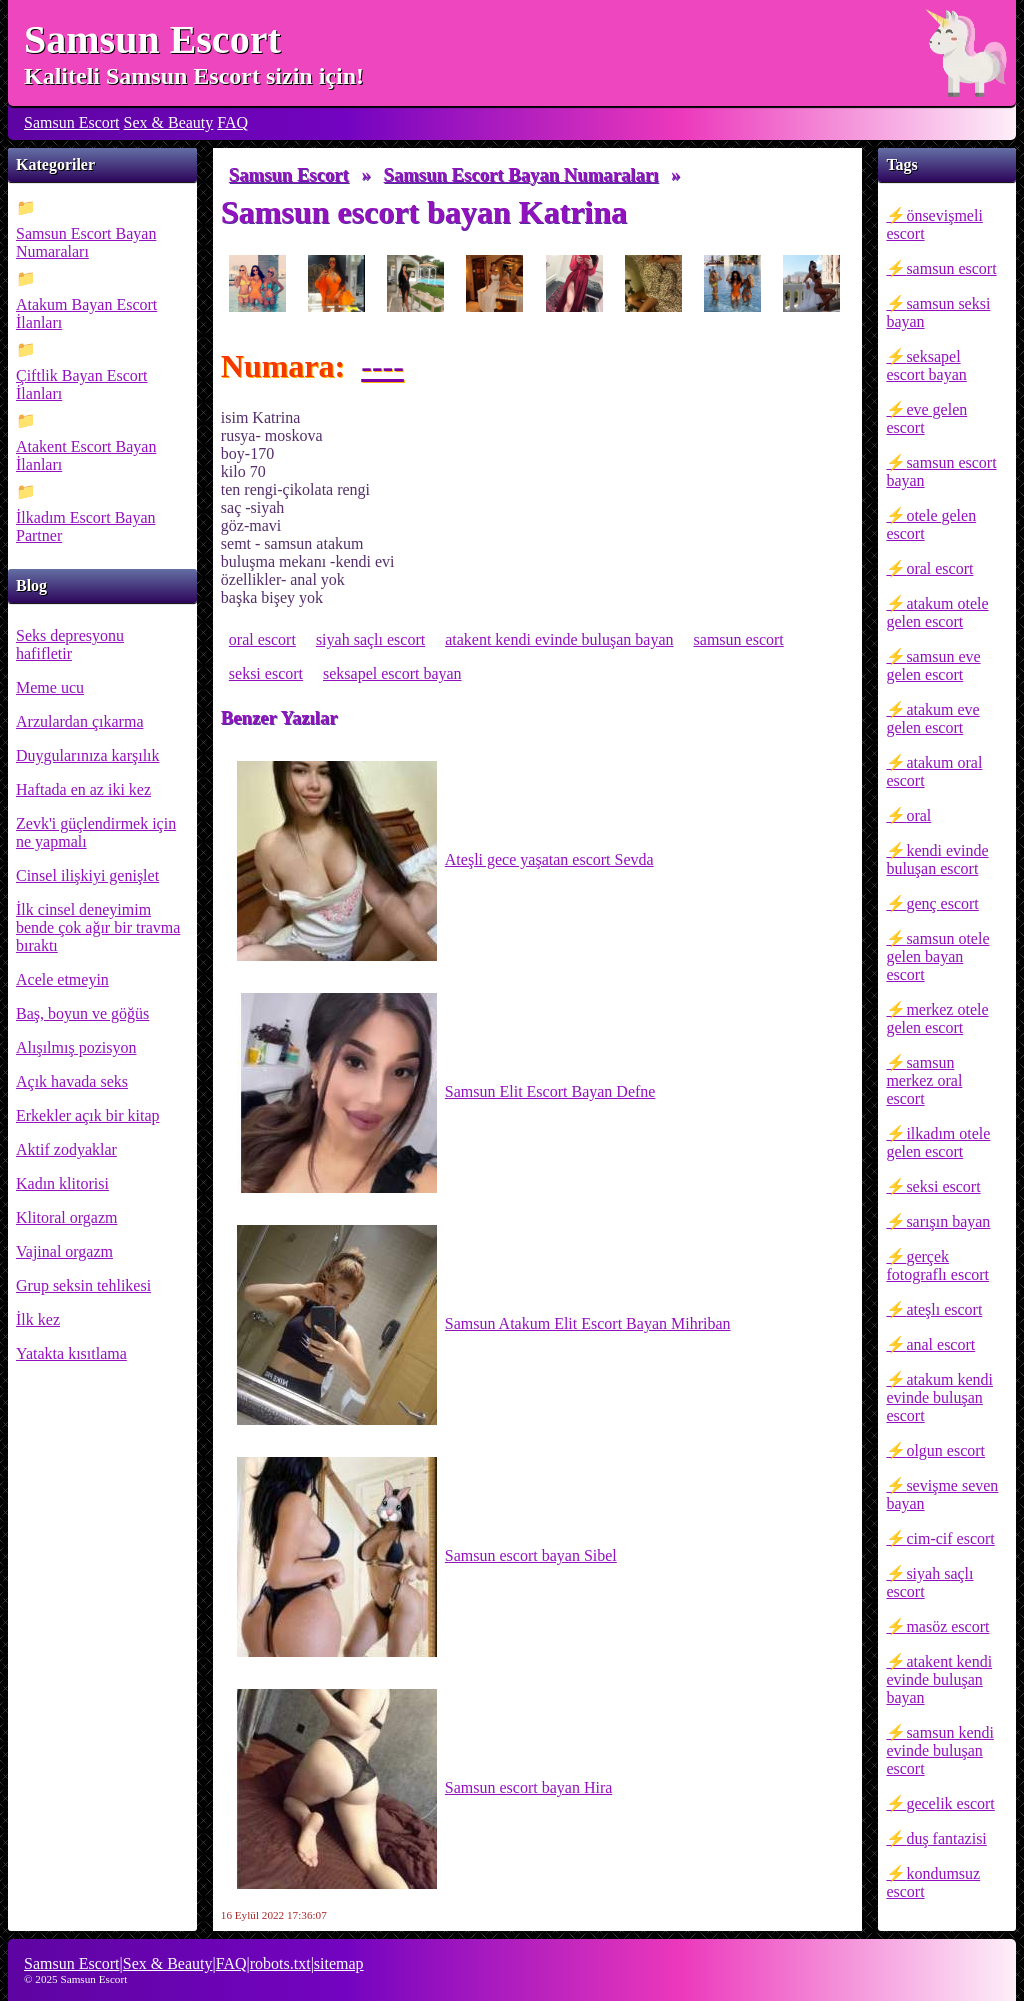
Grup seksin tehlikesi (83, 1285)
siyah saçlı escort (929, 1582)
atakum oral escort (934, 771)
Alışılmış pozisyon (76, 1047)
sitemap (339, 1963)
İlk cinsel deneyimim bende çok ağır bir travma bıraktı (98, 927)
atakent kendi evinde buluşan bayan (939, 1679)
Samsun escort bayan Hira (425, 1789)
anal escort (940, 1344)
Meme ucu (50, 687)
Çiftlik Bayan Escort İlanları (82, 384)
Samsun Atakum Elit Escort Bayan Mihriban (484, 1325)
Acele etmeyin (62, 979)
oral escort (939, 568)
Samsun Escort (152, 39)
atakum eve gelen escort (932, 718)
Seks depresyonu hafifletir (70, 644)
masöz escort (947, 1626)
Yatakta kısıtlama (71, 1353)
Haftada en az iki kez (83, 789)
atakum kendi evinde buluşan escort (939, 1397)
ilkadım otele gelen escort (938, 1142)
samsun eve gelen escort (933, 665)
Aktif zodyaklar (66, 1149)
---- (382, 366)
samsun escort (951, 268)
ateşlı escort (944, 1309)
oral (918, 815)
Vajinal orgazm (64, 1251)
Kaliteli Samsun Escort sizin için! (194, 76)
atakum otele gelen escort (937, 612)
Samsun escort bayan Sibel (427, 1557)
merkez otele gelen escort (937, 1018)
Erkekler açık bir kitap (88, 1115)
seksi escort (943, 1186)
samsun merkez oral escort (924, 1080)
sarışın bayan (948, 1221)
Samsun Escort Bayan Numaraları (86, 242)
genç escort (942, 903)
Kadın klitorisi (62, 1183)
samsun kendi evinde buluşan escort (940, 1750)
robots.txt (280, 1963)
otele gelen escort (931, 524)
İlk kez (38, 1319)
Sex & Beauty (169, 122)
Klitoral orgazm (66, 1217)
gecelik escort (950, 1803)
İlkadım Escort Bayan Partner (86, 526)
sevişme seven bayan (942, 1494)
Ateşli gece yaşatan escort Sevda (445, 861)
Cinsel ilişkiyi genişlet (87, 875)
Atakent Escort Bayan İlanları (86, 455)
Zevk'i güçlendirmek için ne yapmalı (96, 832)
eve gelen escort (926, 418)
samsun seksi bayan (938, 312)
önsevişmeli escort (934, 224)
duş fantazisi (946, 1838)
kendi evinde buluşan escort (937, 859)
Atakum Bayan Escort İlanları (86, 313)
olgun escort (945, 1450)
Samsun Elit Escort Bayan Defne (446, 1093)
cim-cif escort (950, 1538)
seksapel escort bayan (926, 365)
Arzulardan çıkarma (79, 721)
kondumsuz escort (933, 1882)
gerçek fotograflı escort (937, 1265)
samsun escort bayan (941, 471)
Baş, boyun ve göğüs (82, 1013)
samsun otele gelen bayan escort (937, 956)
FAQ (232, 122)
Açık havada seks (72, 1081)
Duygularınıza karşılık (88, 755)
